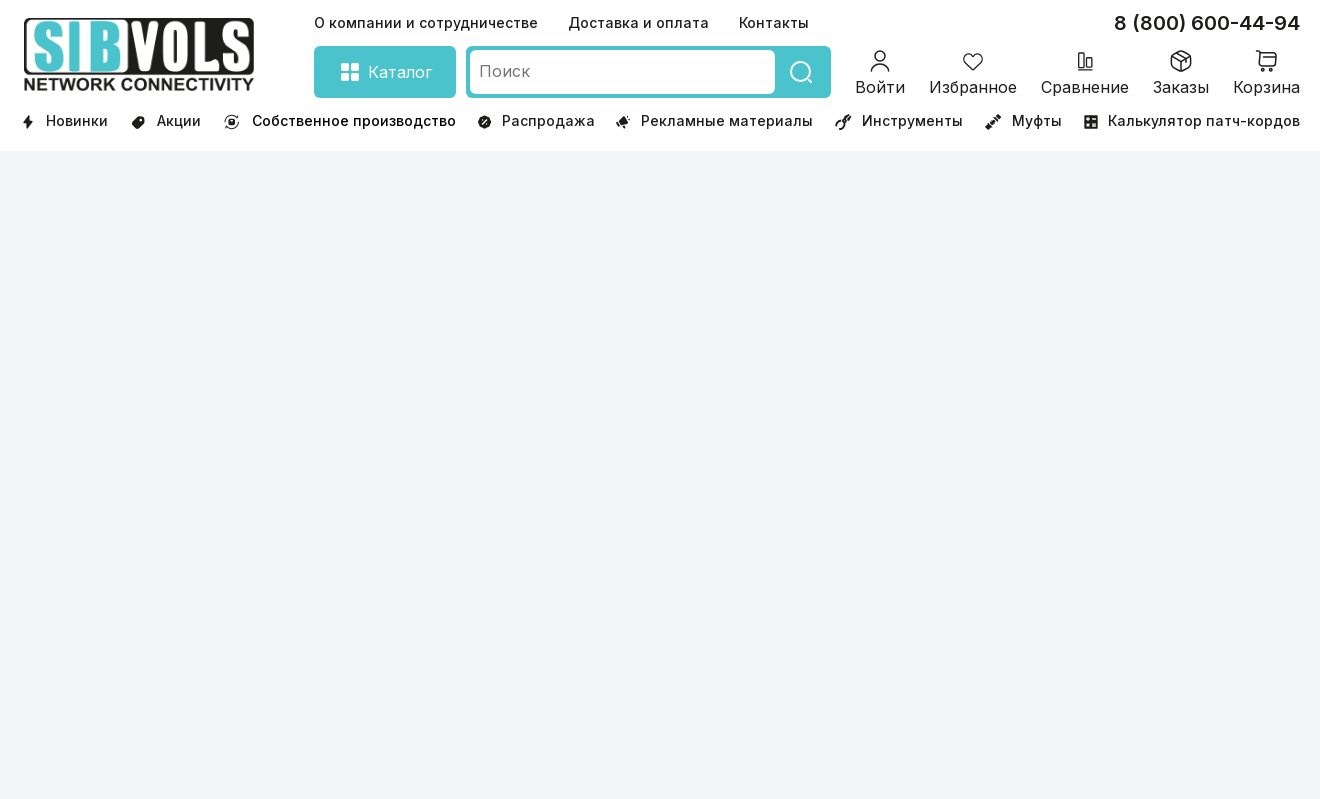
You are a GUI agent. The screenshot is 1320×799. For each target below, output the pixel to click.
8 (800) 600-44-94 (1207, 23)
